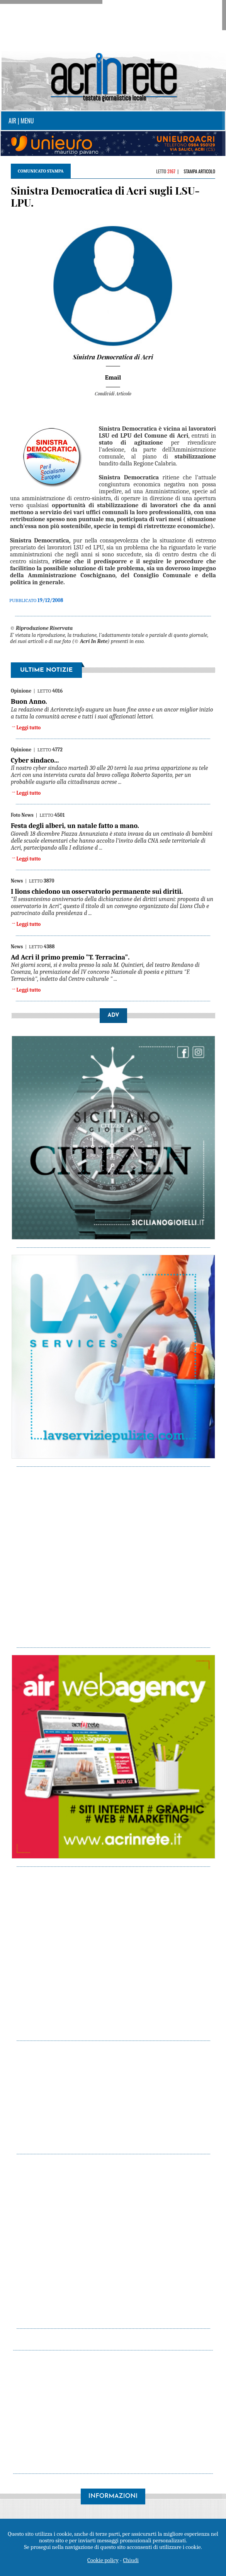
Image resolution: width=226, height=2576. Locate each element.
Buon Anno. (29, 702)
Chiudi (131, 2560)
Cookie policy (103, 2560)
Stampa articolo (199, 171)
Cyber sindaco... (35, 760)
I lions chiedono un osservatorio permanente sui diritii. (97, 892)
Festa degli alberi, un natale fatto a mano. (75, 826)
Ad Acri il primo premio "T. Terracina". (70, 957)
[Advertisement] (117, 2096)
